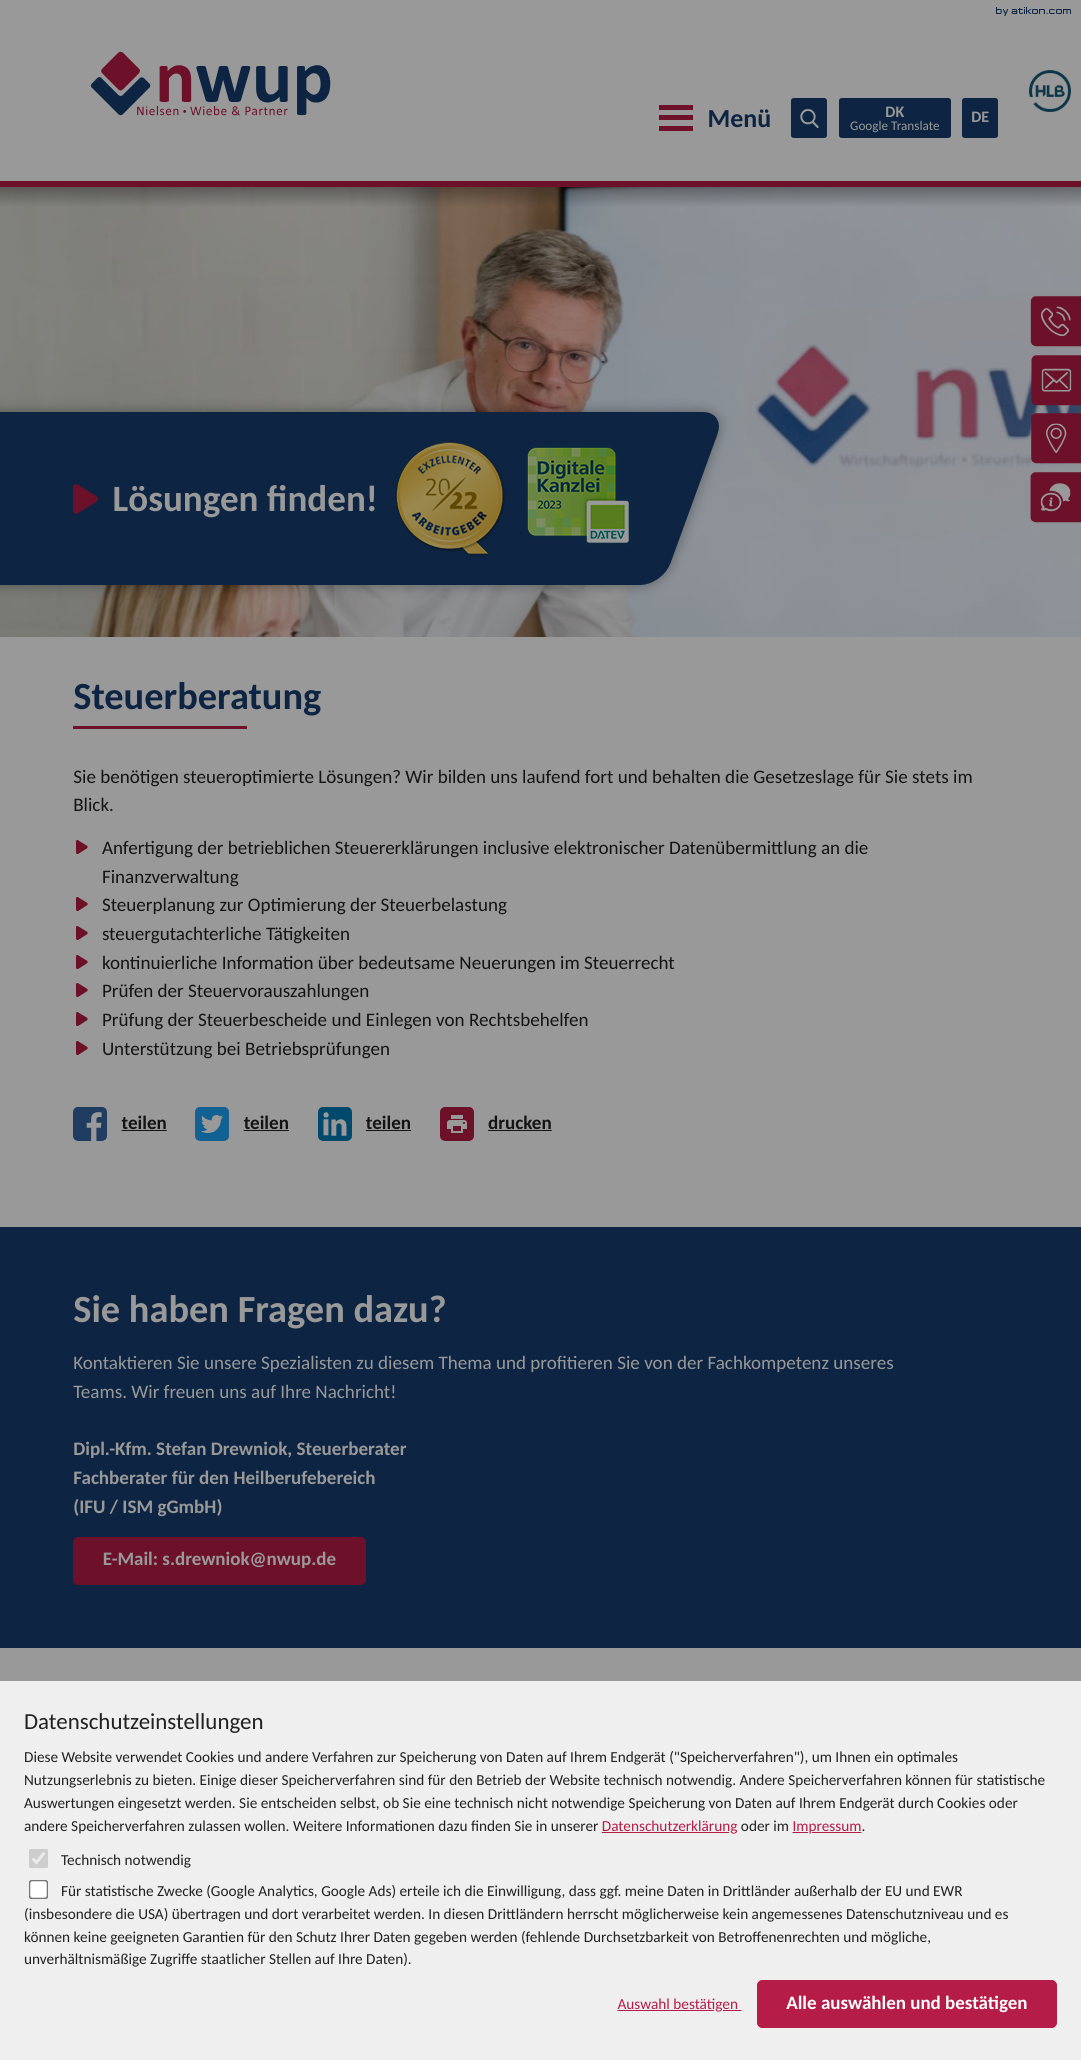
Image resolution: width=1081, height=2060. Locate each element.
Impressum (826, 1826)
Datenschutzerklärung (670, 1826)
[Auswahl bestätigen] (679, 2004)
